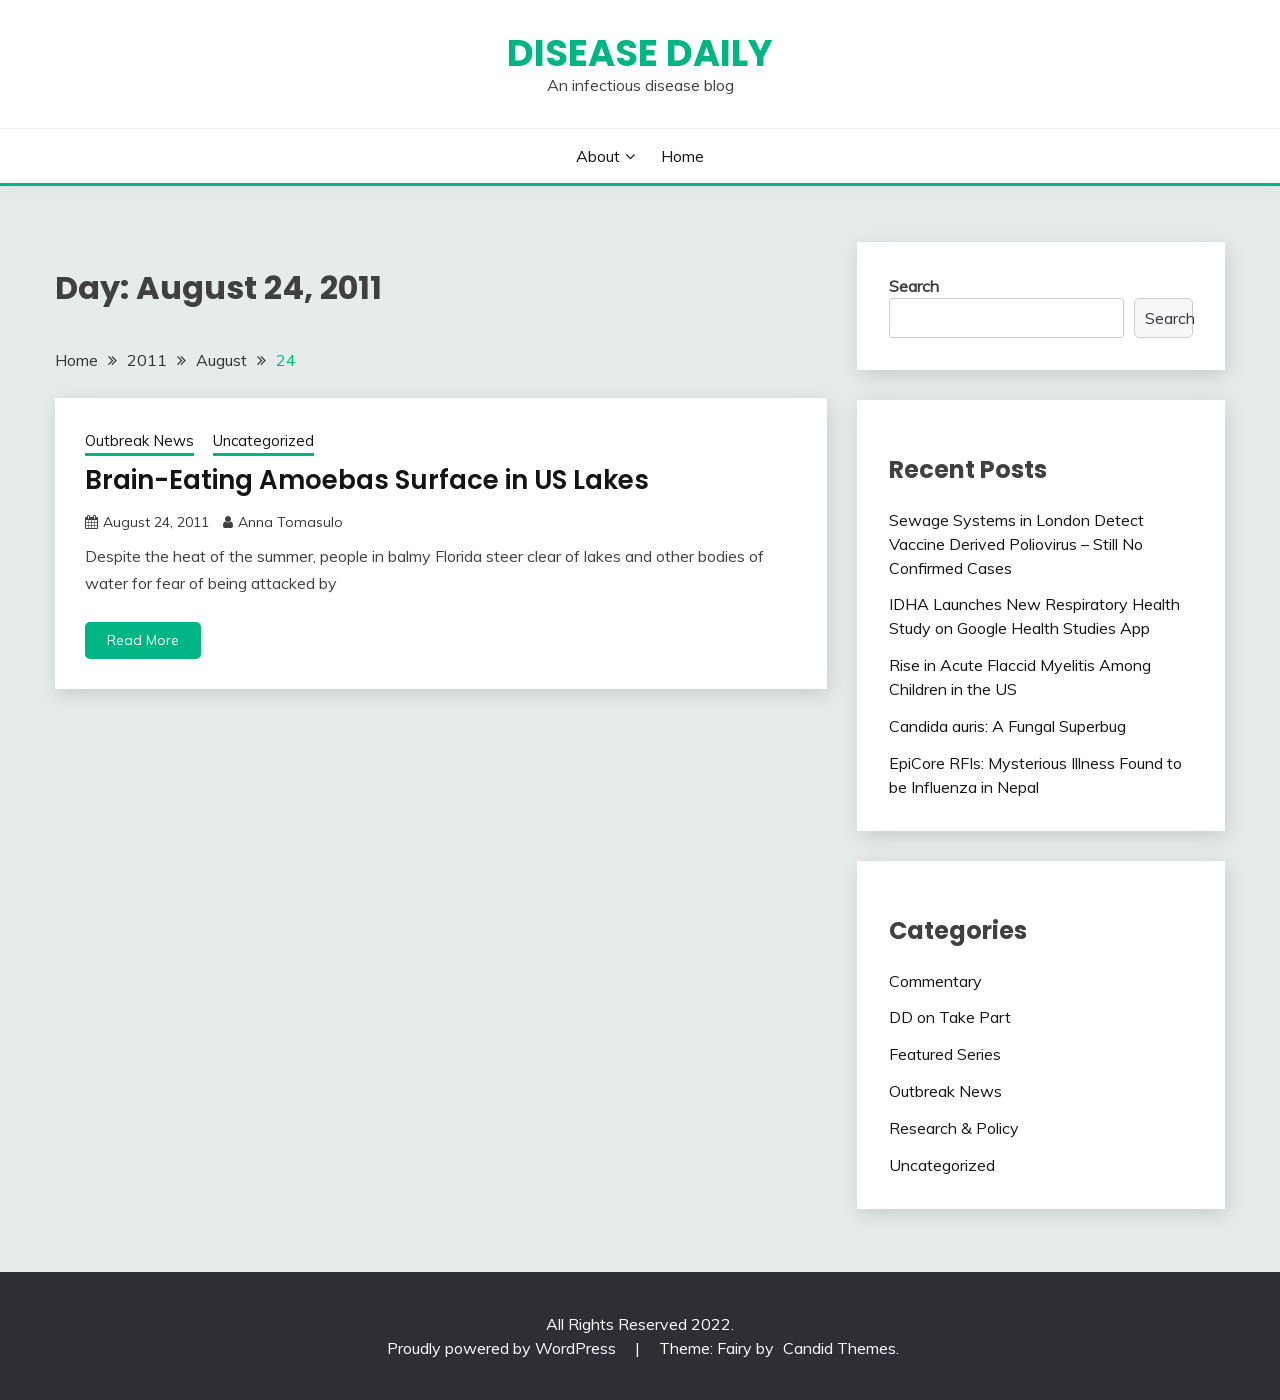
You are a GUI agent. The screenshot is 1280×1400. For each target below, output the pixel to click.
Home (682, 156)
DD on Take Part (950, 1017)
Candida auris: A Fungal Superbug (1007, 726)
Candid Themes (839, 1348)
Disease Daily (640, 53)
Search (914, 286)
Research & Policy (954, 1128)
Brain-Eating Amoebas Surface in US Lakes (367, 480)
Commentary (935, 981)
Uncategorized (263, 440)
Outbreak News (139, 440)
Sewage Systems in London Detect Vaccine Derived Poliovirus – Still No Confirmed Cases (1016, 544)
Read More (143, 640)
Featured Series (945, 1054)
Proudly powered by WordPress (503, 1348)
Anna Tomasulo (290, 522)
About (598, 156)
